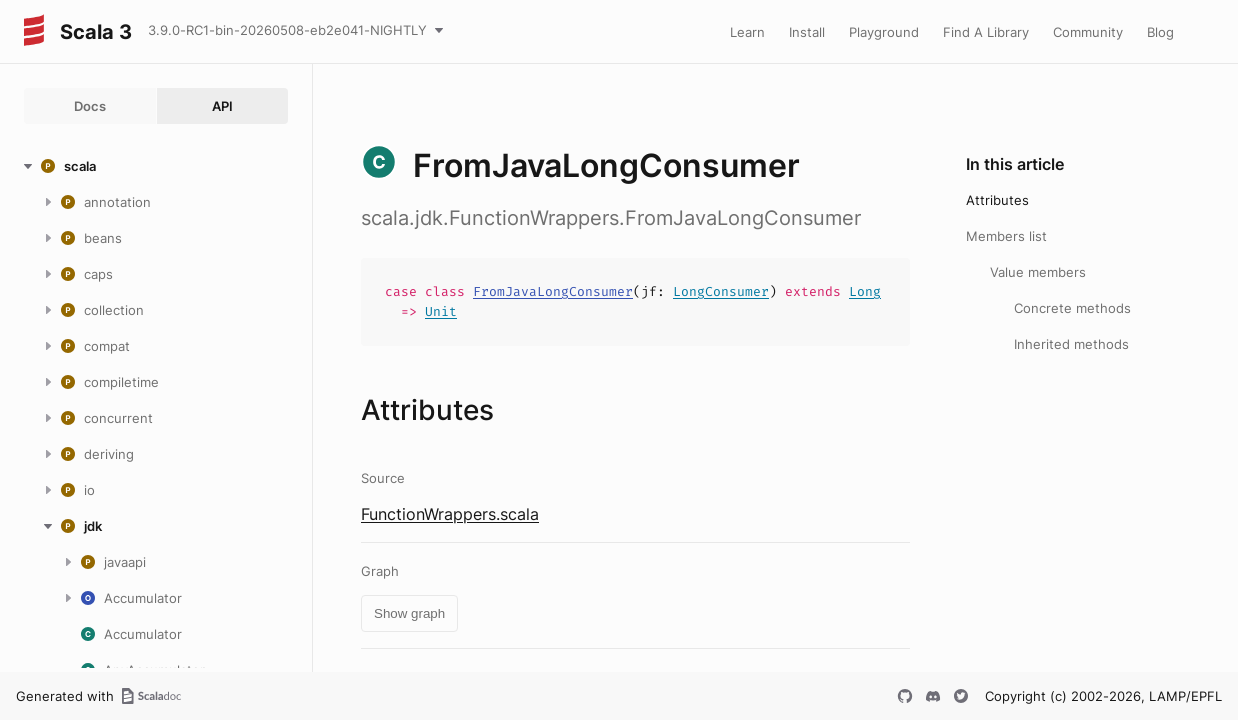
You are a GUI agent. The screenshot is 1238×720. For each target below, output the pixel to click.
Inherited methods (1071, 344)
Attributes (997, 200)
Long (865, 291)
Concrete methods (1072, 308)
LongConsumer (721, 291)
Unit (441, 311)
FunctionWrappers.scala (450, 514)
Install (807, 32)
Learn (747, 32)
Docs (90, 106)
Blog (1160, 32)
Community (1088, 32)
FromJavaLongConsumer (553, 291)
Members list (1006, 236)
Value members (1038, 272)
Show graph (409, 613)
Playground (884, 32)
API (222, 106)
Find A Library (986, 32)
